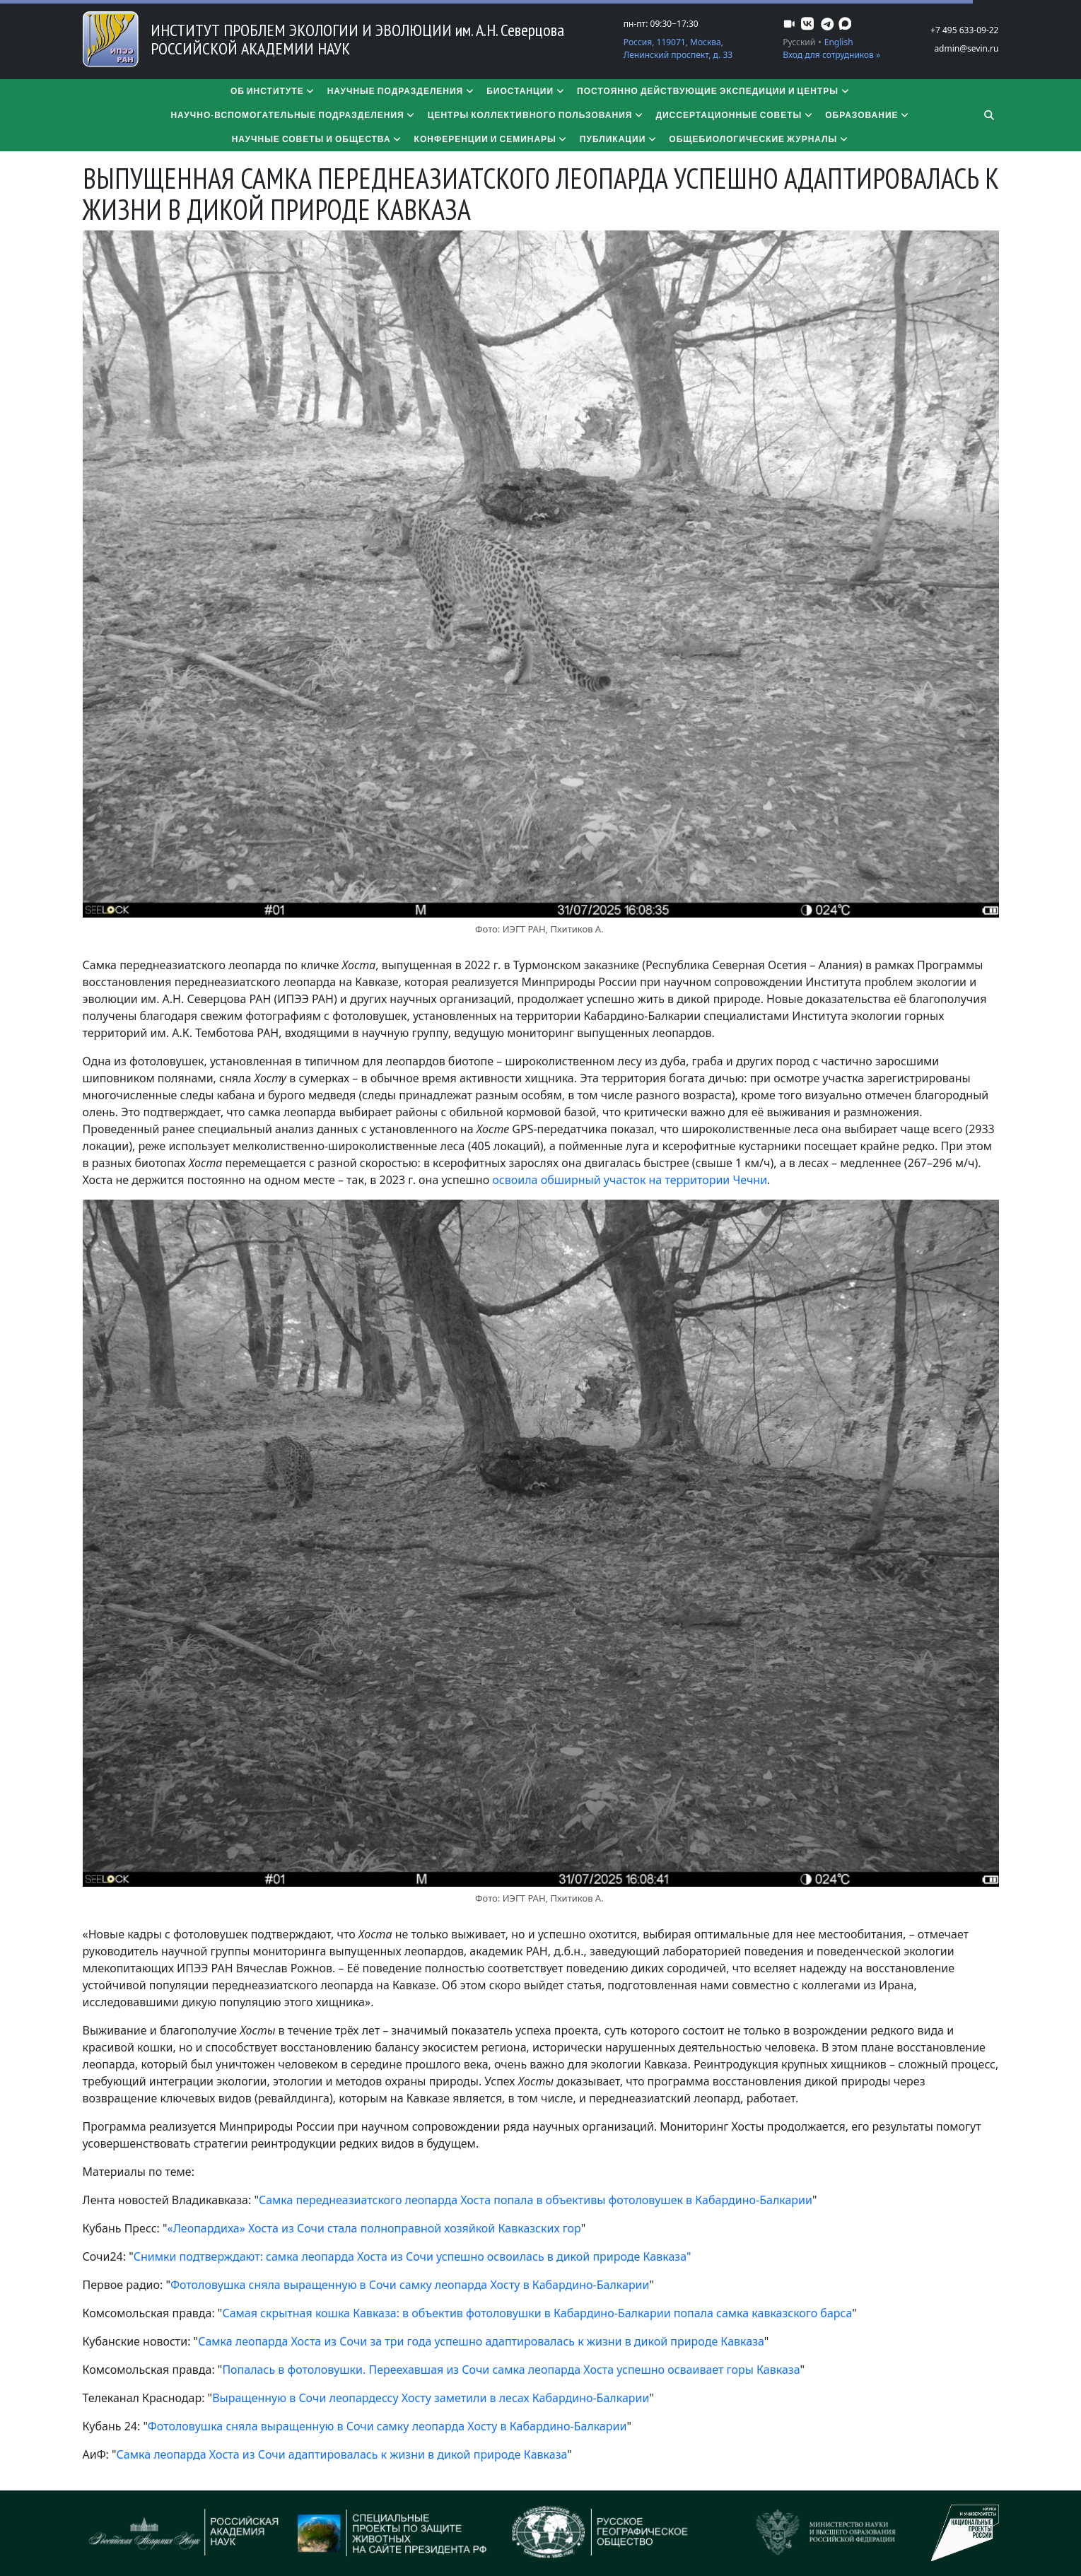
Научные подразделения (401, 91)
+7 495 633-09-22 (964, 30)
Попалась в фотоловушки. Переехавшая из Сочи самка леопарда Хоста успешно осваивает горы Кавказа (511, 2369)
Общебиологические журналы (759, 139)
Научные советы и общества (317, 139)
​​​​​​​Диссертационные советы (734, 115)
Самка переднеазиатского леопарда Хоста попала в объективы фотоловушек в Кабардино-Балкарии (535, 2200)
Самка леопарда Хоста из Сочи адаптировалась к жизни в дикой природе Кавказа (342, 2454)
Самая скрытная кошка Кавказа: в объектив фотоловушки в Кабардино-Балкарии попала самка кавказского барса (537, 2313)
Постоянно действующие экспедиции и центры (714, 91)
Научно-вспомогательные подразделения (293, 115)
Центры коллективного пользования (536, 115)
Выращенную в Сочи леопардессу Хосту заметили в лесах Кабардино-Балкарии (430, 2398)
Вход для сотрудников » (831, 55)
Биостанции (526, 91)
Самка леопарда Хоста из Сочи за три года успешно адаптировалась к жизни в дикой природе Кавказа (481, 2341)
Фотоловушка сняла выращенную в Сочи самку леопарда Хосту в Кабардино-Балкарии (410, 2285)
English (838, 42)
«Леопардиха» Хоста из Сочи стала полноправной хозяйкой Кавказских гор (374, 2228)
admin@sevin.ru (966, 48)
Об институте (273, 91)
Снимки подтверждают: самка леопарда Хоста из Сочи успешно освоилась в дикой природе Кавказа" (412, 2256)
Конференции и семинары (491, 139)
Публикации (619, 139)
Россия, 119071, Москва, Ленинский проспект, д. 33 (678, 48)
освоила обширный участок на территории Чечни (629, 1180)
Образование (867, 115)
